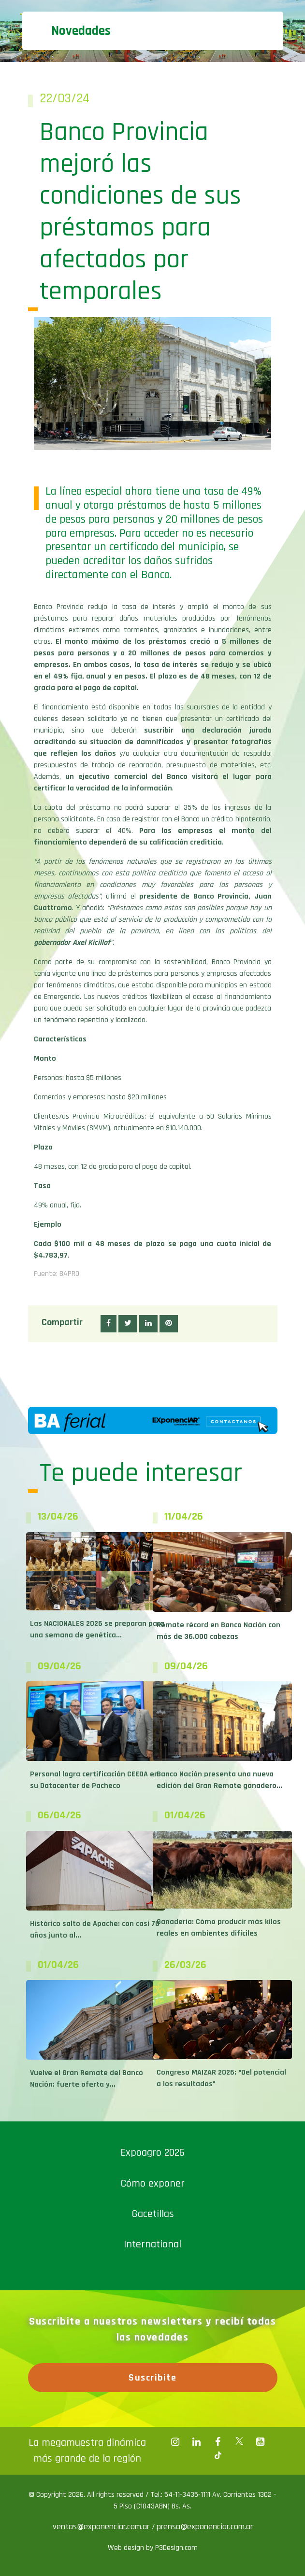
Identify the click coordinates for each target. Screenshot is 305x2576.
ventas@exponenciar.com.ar (102, 2526)
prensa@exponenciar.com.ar (205, 2526)
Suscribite (152, 2377)
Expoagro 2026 (152, 2153)
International (152, 2244)
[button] (108, 1323)
